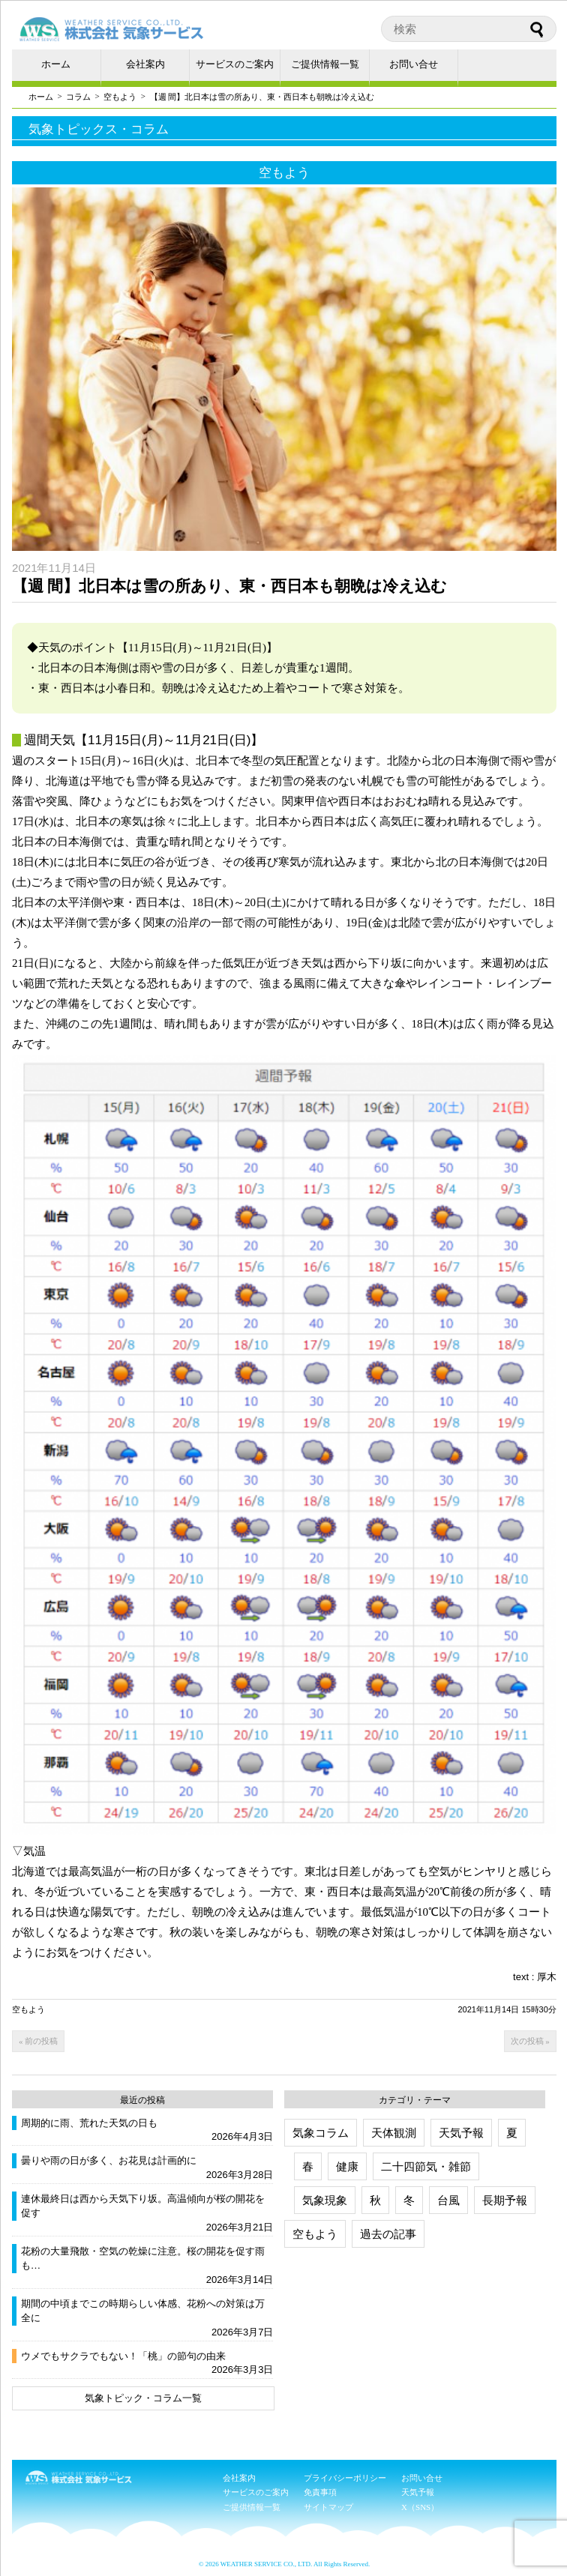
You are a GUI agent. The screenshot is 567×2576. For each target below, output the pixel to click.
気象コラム (320, 2132)
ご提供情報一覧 (325, 64)
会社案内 (145, 64)
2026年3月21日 (240, 2227)
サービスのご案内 (235, 64)
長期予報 (504, 2200)
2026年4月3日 (242, 2136)
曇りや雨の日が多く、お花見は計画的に (108, 2160)
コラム (78, 96)
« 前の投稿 (38, 2040)
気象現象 (324, 2200)
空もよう (120, 96)
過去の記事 (388, 2233)
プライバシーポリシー (345, 2477)
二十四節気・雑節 (426, 2166)
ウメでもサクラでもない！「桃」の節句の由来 (123, 2356)
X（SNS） (420, 2507)
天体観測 (393, 2132)
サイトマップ (328, 2507)
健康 (347, 2166)
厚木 (546, 1976)
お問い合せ (413, 64)
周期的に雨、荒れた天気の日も (89, 2123)
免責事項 (320, 2492)
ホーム (55, 64)
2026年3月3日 (242, 2369)
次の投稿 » (530, 2040)
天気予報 (461, 2132)
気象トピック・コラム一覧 (143, 2398)
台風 (448, 2200)
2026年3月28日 (240, 2174)
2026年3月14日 (240, 2279)
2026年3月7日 (242, 2332)
